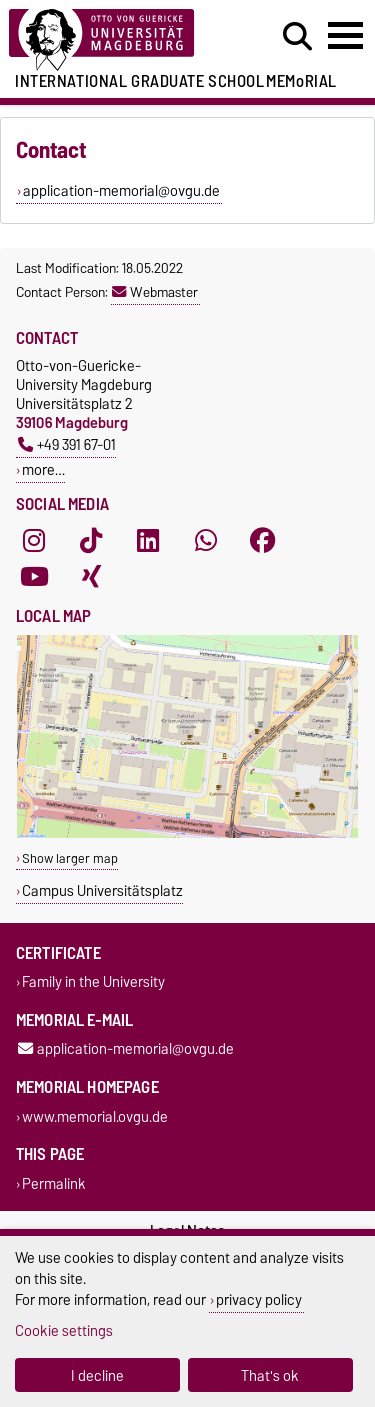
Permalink (54, 1183)
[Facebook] (263, 540)
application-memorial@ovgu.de (126, 1049)
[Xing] (91, 576)
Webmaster (155, 292)
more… (43, 469)
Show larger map (70, 858)
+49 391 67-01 (67, 444)
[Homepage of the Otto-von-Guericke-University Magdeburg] (115, 40)
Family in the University (93, 982)
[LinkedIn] (148, 540)
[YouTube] (34, 576)
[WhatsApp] (206, 540)
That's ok (270, 1375)
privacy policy (259, 1299)
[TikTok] (91, 540)
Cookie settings (64, 1330)
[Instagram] (34, 540)
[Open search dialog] (297, 37)
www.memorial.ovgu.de (95, 1116)
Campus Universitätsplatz (102, 890)
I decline (97, 1375)
